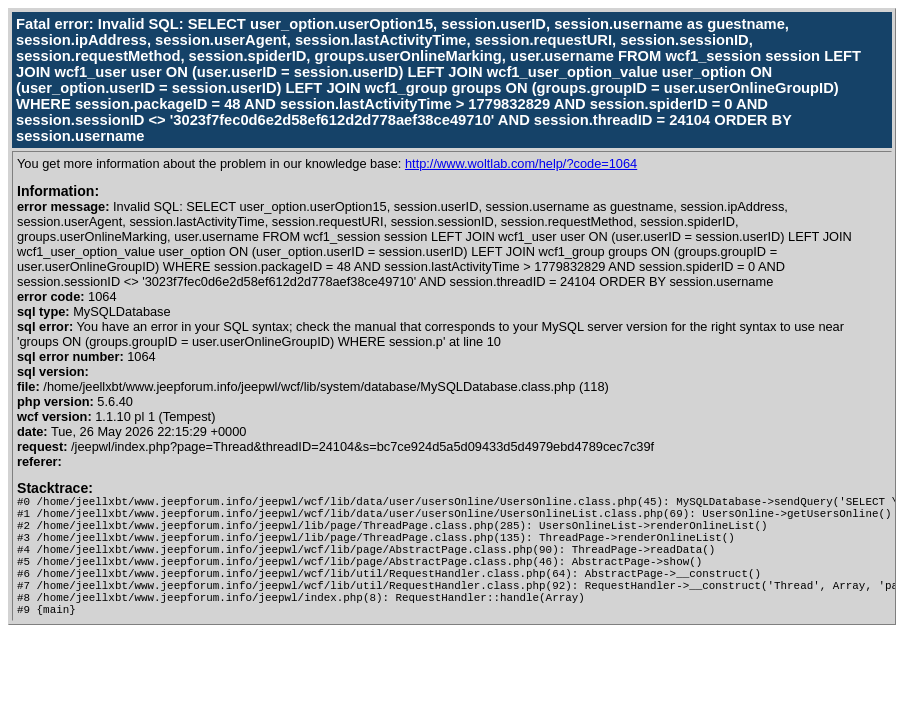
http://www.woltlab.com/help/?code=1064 (521, 163)
